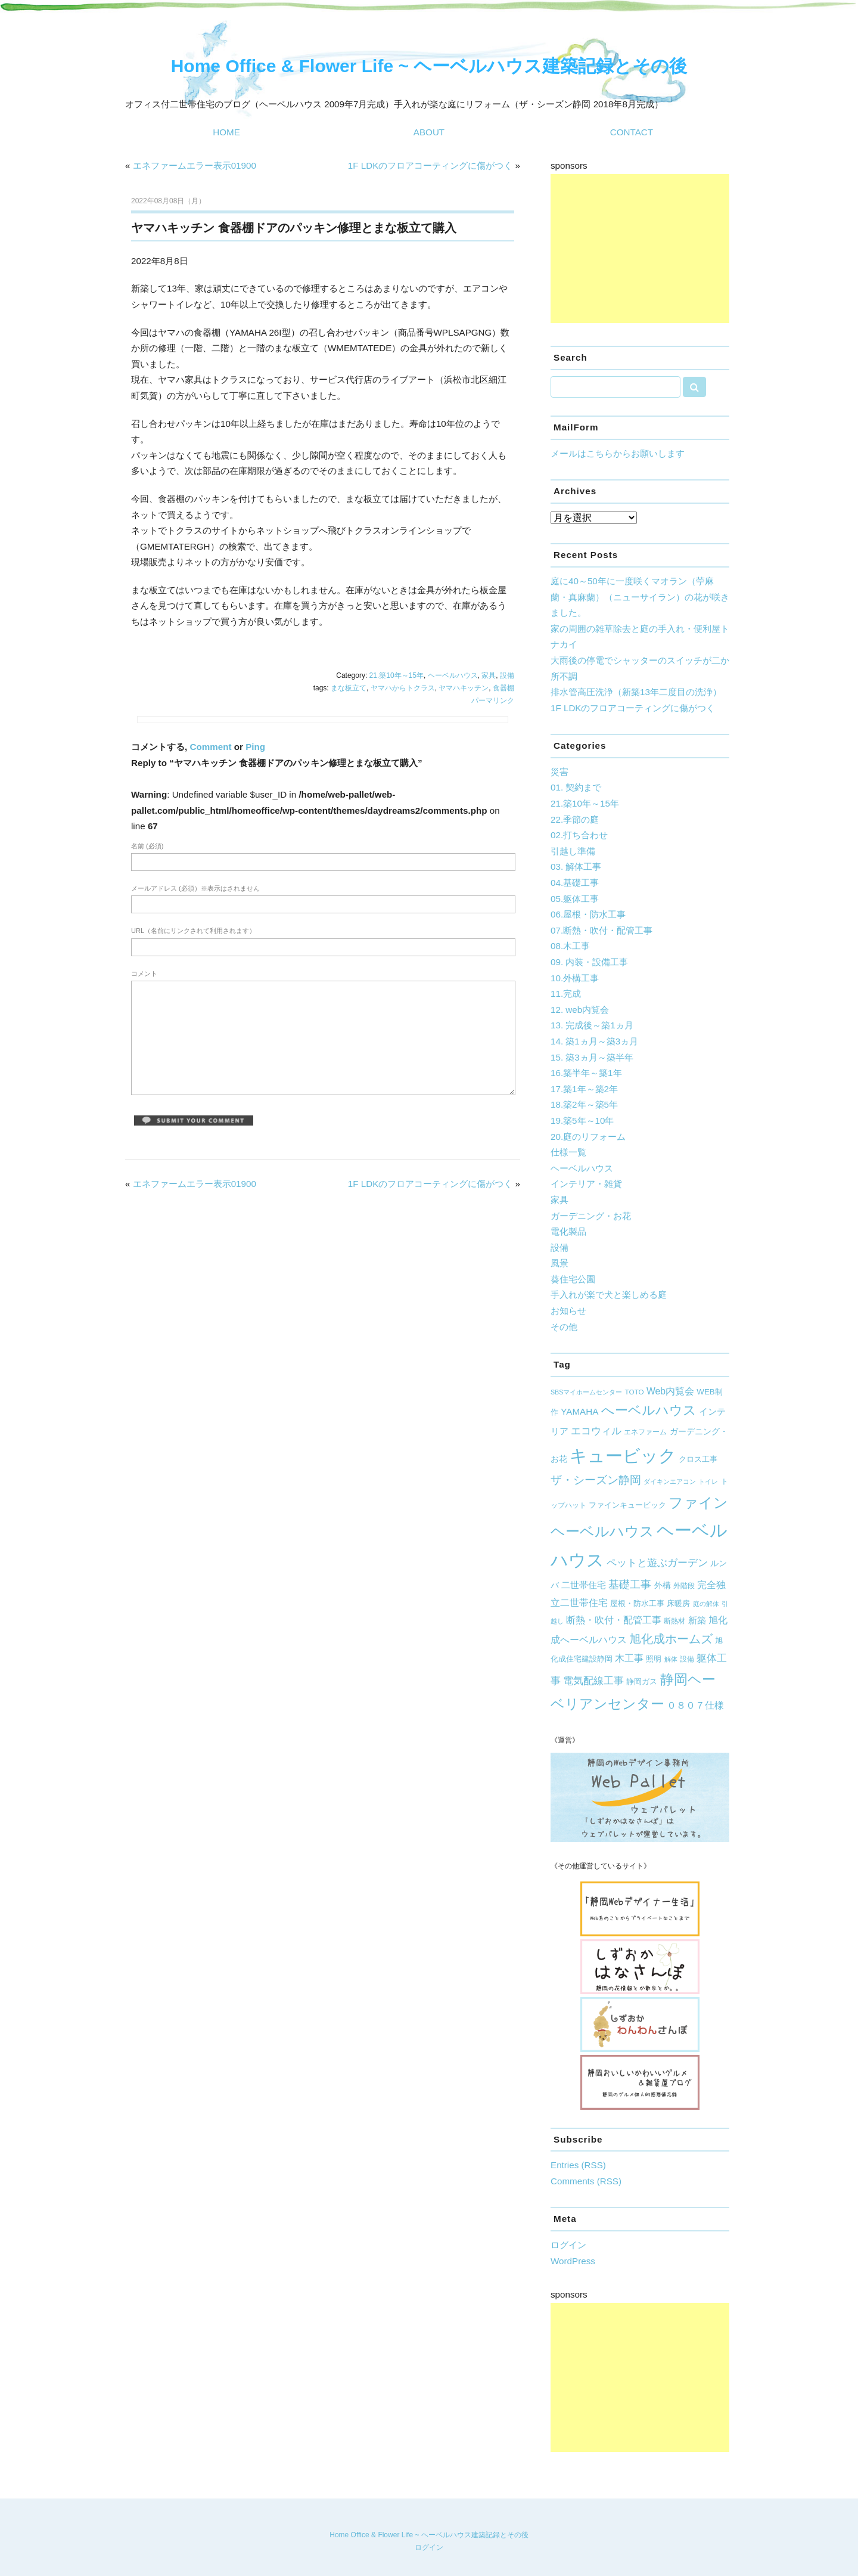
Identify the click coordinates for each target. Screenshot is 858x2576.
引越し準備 (573, 851)
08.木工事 (570, 946)
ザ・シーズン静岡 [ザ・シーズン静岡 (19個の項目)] (596, 1480)
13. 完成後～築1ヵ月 (592, 1025)
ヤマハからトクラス (403, 688)
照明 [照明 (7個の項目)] (653, 1658)
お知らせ (568, 1311)
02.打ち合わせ (579, 835)
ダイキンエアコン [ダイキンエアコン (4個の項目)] (670, 1481)
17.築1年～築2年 (584, 1089)
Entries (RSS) (578, 2165)
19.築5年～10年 (582, 1120)
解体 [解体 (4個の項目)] (670, 1659)
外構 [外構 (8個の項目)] (662, 1585)
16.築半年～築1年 (586, 1073)
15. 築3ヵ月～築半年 (592, 1057)
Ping (255, 747)
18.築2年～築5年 (584, 1104)
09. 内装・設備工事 (589, 962)
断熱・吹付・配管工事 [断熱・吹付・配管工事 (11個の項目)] (613, 1620)
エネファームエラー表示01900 (194, 165)
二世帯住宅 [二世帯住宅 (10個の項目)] (583, 1585)
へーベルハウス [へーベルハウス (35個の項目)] (649, 1410)
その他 (564, 1327)
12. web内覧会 (580, 1010)
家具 (488, 675)
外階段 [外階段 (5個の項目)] (684, 1585)
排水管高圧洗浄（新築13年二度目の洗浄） (636, 692)
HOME (226, 132)
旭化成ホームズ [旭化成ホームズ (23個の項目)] (671, 1638)
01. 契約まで (576, 787)
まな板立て (348, 688)
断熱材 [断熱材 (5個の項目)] (674, 1621)
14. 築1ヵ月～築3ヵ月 (594, 1041)
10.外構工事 (575, 978)
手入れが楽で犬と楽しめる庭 (609, 1294)
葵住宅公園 (573, 1279)
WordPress (573, 2261)
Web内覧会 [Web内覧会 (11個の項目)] (670, 1391)
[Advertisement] (640, 248)
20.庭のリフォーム (588, 1137)
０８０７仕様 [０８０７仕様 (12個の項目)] (695, 1705)
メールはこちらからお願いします (618, 453)
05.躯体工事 (575, 899)
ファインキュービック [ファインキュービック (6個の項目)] (627, 1505)
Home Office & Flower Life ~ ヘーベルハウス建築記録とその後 (429, 66)
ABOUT (429, 132)
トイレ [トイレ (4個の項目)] (708, 1481)
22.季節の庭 (575, 819)
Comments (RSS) (586, 2181)
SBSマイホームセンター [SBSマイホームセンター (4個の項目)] (586, 1392)
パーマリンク (492, 700)
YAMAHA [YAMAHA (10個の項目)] (579, 1411)
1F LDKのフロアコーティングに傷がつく (430, 165)
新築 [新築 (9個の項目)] (697, 1620)
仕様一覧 (568, 1152)
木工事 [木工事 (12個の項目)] (629, 1658)
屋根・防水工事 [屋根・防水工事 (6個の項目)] (637, 1603)
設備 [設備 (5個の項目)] (687, 1659)
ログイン (568, 2245)
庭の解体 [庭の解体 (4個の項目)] (706, 1603)
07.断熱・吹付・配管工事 (601, 930)
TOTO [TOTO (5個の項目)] (634, 1392)
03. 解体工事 (576, 866)
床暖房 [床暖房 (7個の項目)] (678, 1603)
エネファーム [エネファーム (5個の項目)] (645, 1432)
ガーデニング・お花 (591, 1216)
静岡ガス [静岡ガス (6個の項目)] (641, 1682)
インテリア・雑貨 (586, 1184)
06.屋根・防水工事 (588, 914)
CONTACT (631, 132)
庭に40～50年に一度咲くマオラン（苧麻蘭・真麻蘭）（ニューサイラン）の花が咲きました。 (640, 597)
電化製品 (568, 1231)
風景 (559, 1263)
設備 (507, 675)
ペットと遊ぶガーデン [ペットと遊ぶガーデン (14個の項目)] (657, 1562)
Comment (210, 747)
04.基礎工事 (575, 883)
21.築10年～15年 (396, 675)
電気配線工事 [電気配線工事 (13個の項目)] (593, 1681)
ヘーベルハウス (453, 675)
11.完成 (566, 993)
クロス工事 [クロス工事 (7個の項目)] (698, 1459)
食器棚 (503, 688)
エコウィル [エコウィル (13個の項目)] (596, 1431)
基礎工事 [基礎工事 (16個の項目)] (629, 1585)
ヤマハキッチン (464, 688)
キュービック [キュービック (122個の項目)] (623, 1455)
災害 (559, 772)
